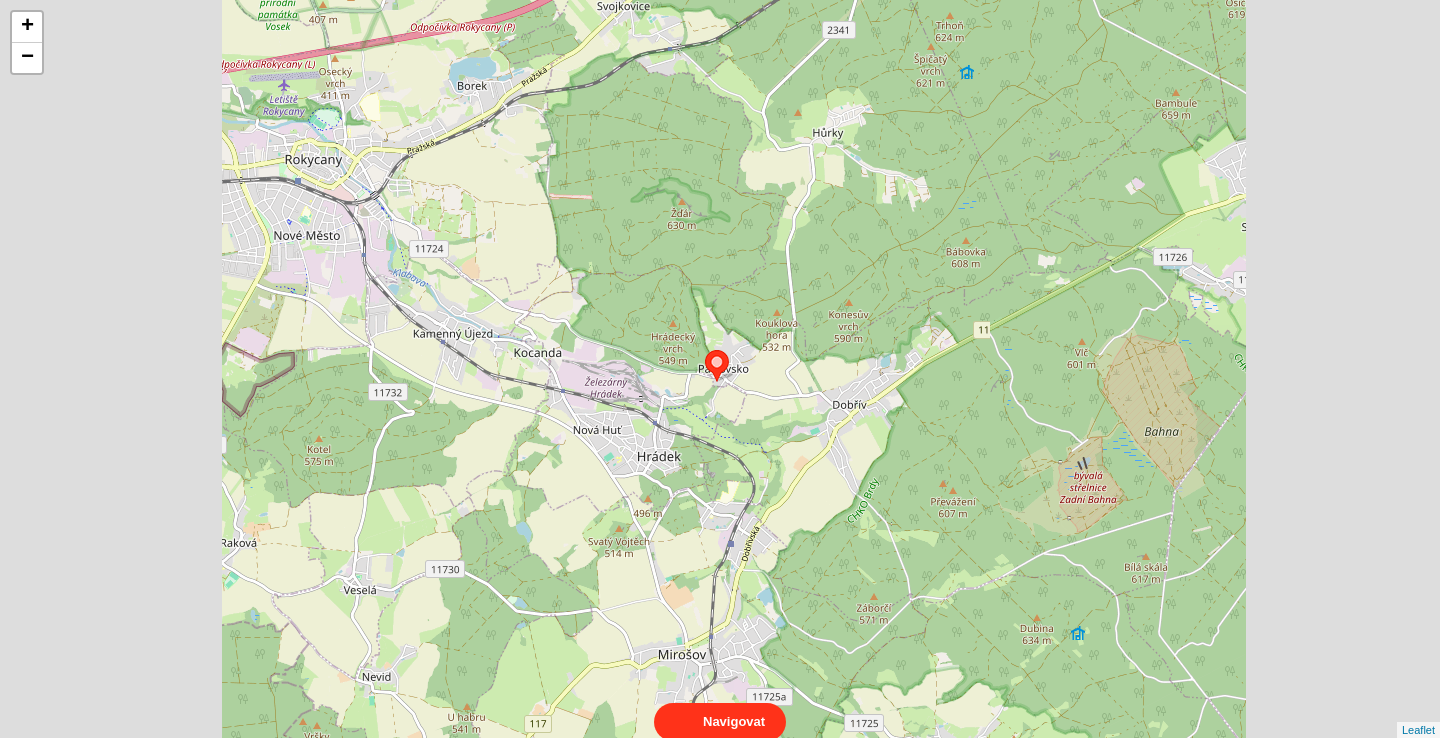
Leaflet (1418, 712)
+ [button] (27, 27)
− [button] (27, 58)
